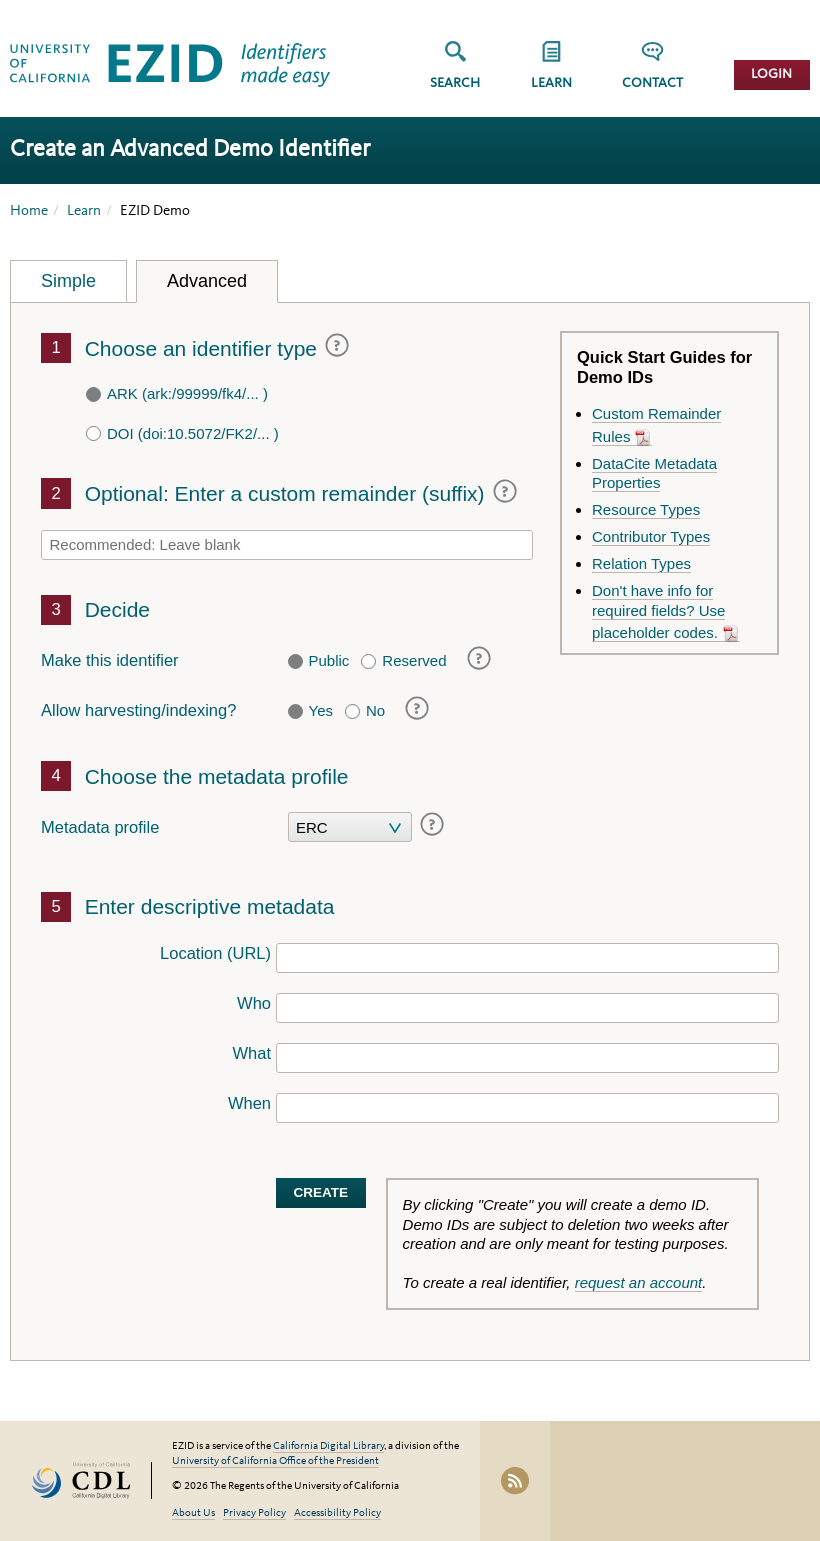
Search (455, 83)
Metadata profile (100, 827)
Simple (68, 281)
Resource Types (646, 509)
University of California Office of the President (275, 1461)
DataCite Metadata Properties (654, 473)
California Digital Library (328, 1446)
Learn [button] (551, 83)
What (251, 1053)
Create (321, 1192)
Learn (84, 211)
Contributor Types (651, 536)
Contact (652, 83)
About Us (193, 1513)
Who (254, 1003)
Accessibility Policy (337, 1513)
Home (29, 211)
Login (771, 74)
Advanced (207, 281)
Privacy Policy (254, 1513)
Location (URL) (215, 953)
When (249, 1103)
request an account (639, 1282)
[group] (551, 71)
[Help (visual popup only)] (333, 346)
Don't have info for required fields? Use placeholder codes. (658, 611)
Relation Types (641, 563)
